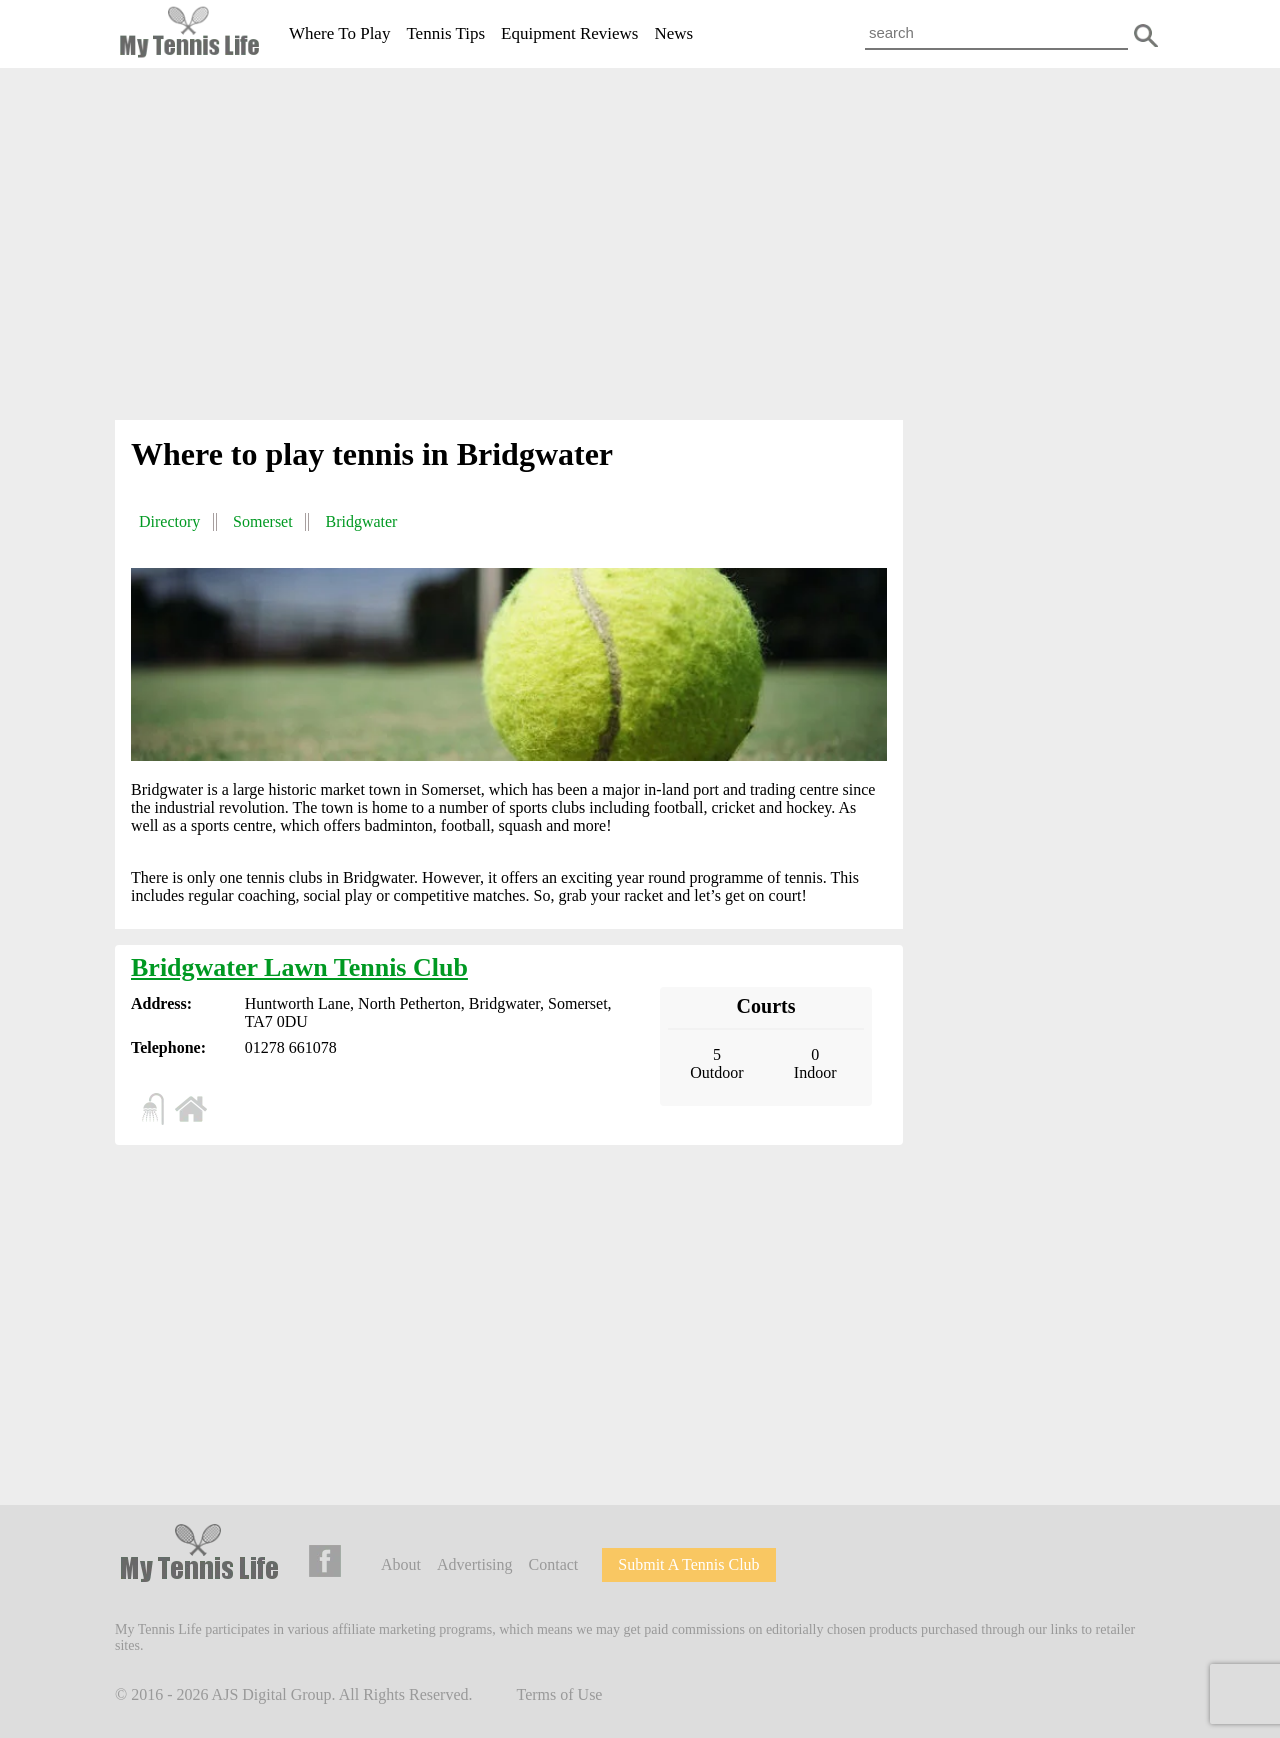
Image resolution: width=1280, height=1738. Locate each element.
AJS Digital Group (272, 1694)
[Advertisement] (640, 248)
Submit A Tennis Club (688, 1564)
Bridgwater (361, 521)
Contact (554, 1564)
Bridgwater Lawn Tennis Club (299, 967)
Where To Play (339, 33)
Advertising (475, 1564)
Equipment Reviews (569, 33)
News (673, 33)
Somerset (263, 521)
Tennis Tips (445, 33)
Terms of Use (560, 1694)
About (401, 1564)
